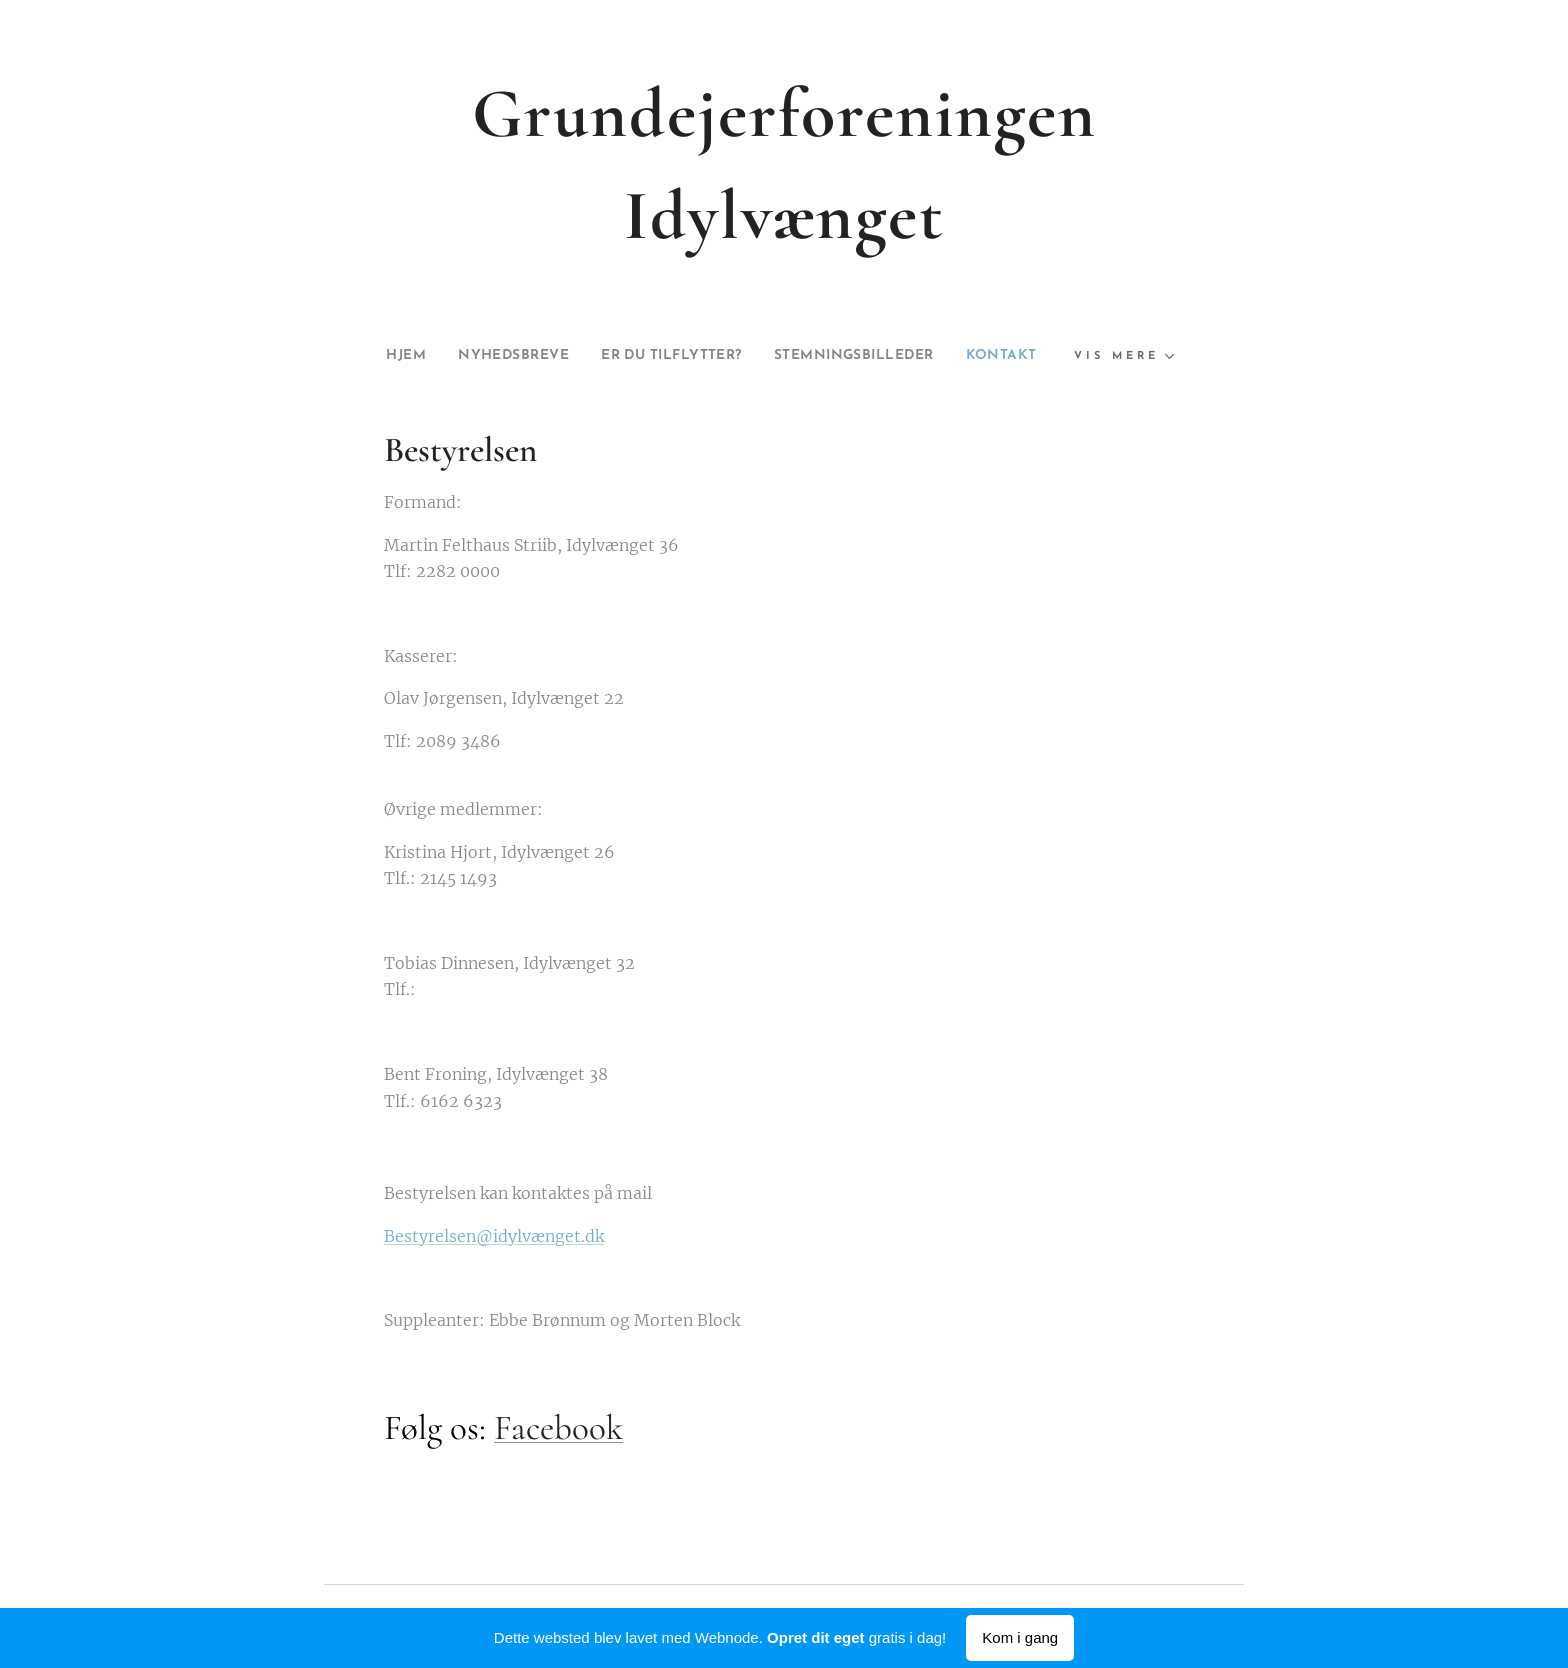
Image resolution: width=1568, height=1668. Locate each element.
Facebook (558, 1428)
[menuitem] (371, 356)
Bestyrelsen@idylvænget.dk (494, 1235)
